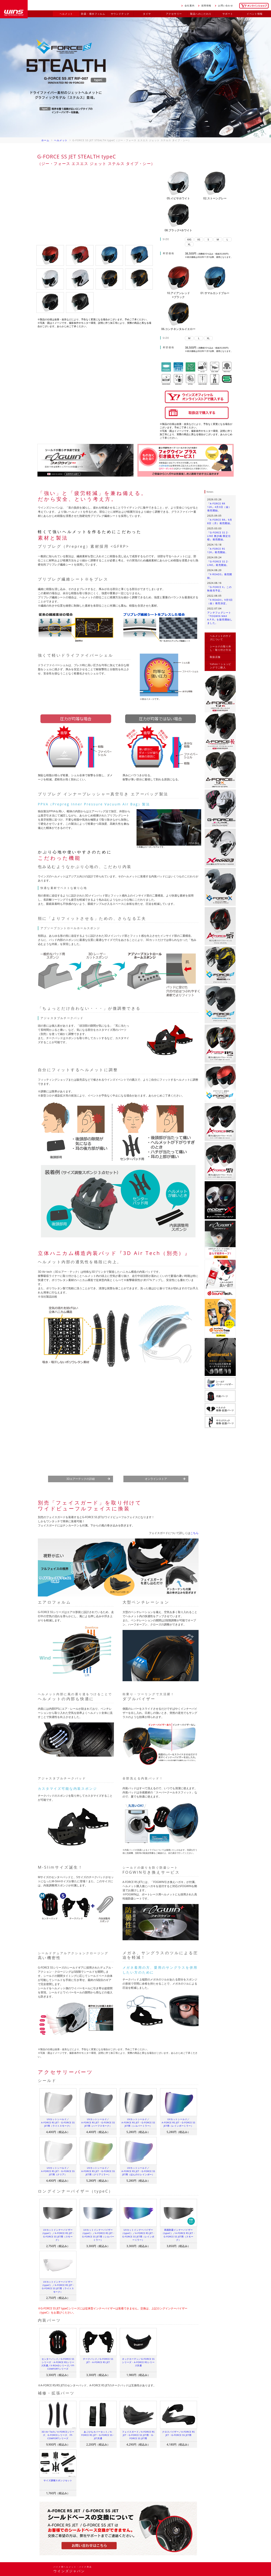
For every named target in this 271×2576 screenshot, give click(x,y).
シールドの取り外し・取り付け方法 (220, 648)
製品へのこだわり (201, 13)
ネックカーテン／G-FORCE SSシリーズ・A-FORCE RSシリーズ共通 (138, 2364)
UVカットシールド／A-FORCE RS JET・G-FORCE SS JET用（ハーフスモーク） (98, 2124)
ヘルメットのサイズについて (220, 637)
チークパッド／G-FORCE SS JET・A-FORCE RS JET (98, 2362)
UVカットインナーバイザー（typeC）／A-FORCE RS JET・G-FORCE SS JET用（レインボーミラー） (138, 2236)
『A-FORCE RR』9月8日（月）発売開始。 (220, 521)
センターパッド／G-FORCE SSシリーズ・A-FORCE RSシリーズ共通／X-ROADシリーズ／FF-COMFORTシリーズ (58, 2365)
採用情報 (206, 5)
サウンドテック (120, 13)
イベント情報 (255, 13)
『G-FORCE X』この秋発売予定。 (219, 588)
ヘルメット (66, 13)
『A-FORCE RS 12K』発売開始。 (217, 550)
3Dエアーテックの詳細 (80, 1480)
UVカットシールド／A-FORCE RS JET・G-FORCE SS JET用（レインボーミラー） (178, 2124)
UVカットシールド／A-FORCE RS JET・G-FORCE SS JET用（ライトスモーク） (58, 2124)
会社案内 (189, 5)
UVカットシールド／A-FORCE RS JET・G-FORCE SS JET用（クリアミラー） (98, 2173)
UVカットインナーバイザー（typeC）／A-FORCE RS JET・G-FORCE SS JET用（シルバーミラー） (98, 2236)
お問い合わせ (225, 5)
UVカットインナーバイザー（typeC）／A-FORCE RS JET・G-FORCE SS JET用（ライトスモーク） (58, 2288)
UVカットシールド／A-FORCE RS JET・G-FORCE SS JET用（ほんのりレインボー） (138, 2173)
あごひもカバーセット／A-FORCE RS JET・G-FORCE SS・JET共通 (98, 2437)
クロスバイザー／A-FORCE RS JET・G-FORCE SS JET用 (178, 2435)
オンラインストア (156, 1480)
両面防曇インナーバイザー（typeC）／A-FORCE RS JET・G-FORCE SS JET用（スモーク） (178, 2236)
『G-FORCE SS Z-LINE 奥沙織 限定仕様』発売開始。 (219, 536)
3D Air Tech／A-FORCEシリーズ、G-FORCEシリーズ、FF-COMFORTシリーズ (58, 2437)
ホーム (45, 140)
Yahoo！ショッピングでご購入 (220, 665)
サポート (227, 13)
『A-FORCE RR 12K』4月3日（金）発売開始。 (219, 507)
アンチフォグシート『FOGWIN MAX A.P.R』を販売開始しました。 (220, 618)
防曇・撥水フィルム (93, 13)
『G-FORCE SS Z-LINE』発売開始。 (218, 563)
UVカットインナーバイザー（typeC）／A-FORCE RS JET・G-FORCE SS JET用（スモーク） (58, 2236)
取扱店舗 (215, 657)
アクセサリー (174, 13)
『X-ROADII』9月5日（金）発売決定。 (220, 601)
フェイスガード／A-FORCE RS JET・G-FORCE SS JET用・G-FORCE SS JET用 (138, 2437)
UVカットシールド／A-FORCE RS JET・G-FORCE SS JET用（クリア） (58, 2173)
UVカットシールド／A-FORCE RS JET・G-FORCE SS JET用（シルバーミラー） (138, 2124)
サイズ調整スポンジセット (58, 2482)
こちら (194, 1535)
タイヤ (147, 13)
